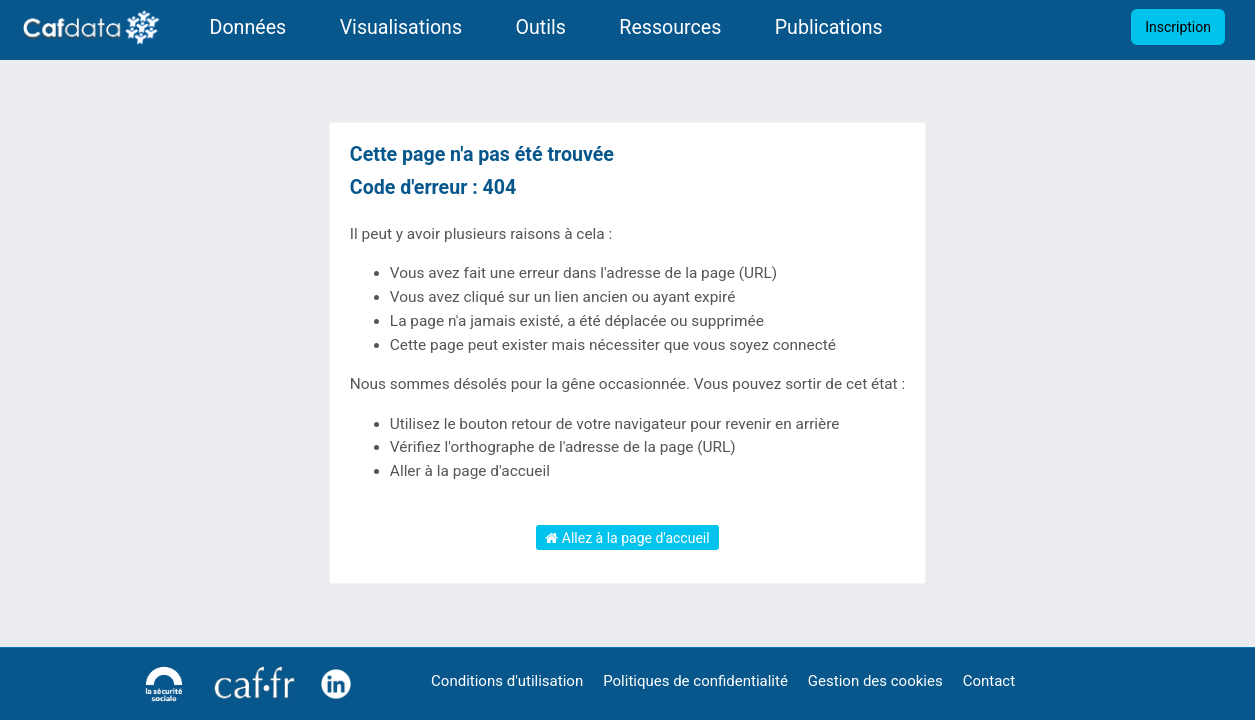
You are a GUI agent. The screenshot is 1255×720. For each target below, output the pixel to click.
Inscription (1178, 27)
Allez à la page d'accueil (627, 538)
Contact (989, 681)
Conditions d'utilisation (507, 681)
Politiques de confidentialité (695, 681)
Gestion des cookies (875, 681)
